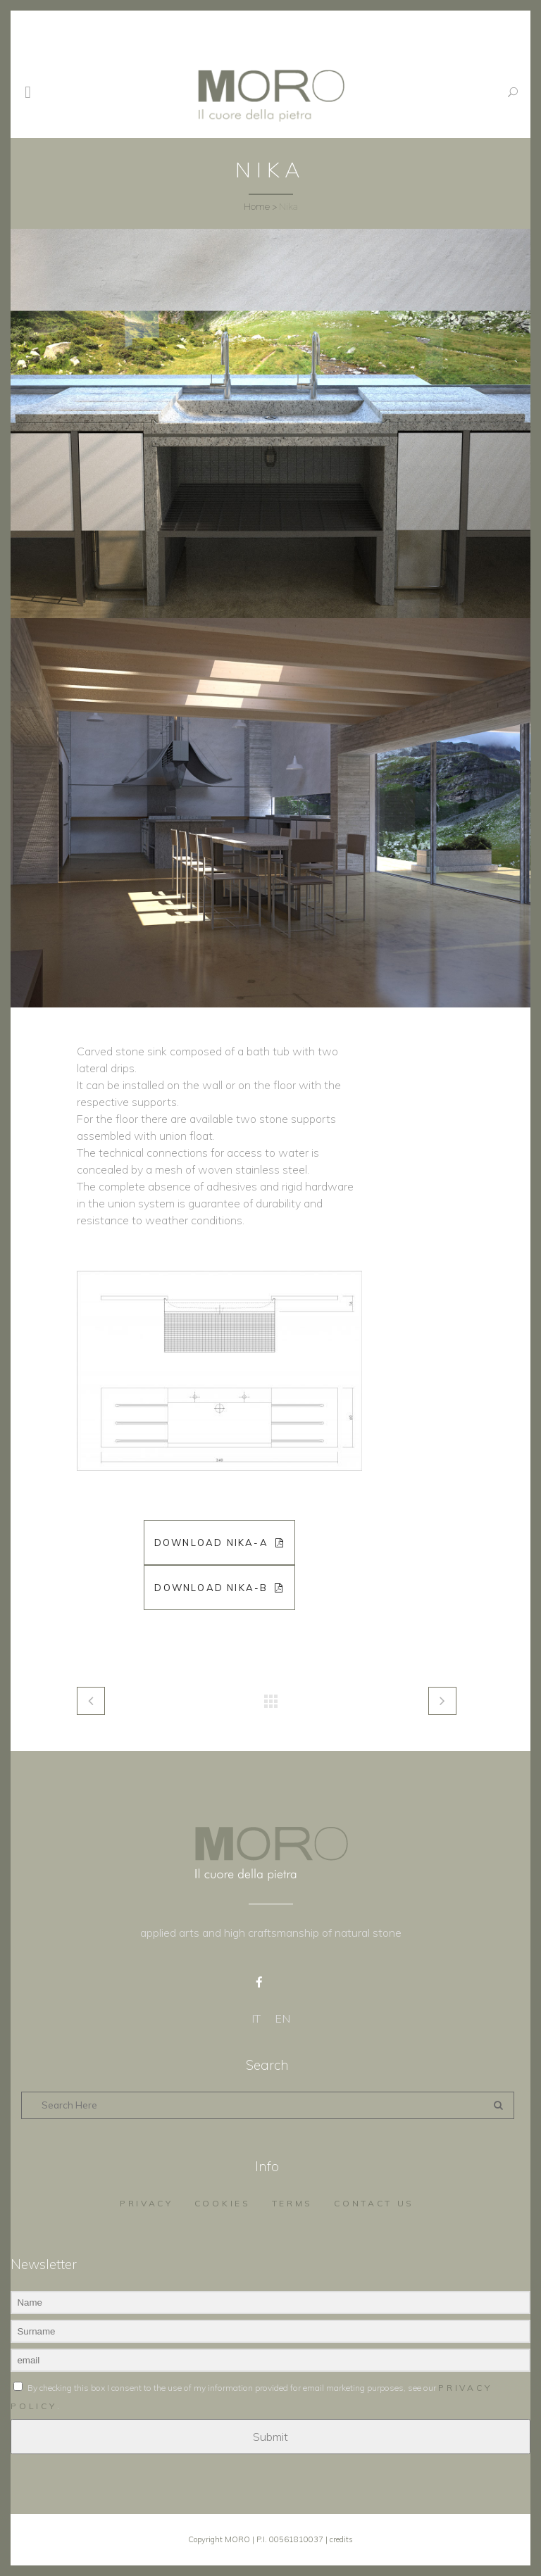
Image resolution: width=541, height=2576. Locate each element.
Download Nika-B (219, 1587)
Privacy (146, 2203)
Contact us (374, 2203)
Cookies (222, 2203)
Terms (292, 2203)
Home (257, 206)
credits (341, 2539)
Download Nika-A (219, 1542)
